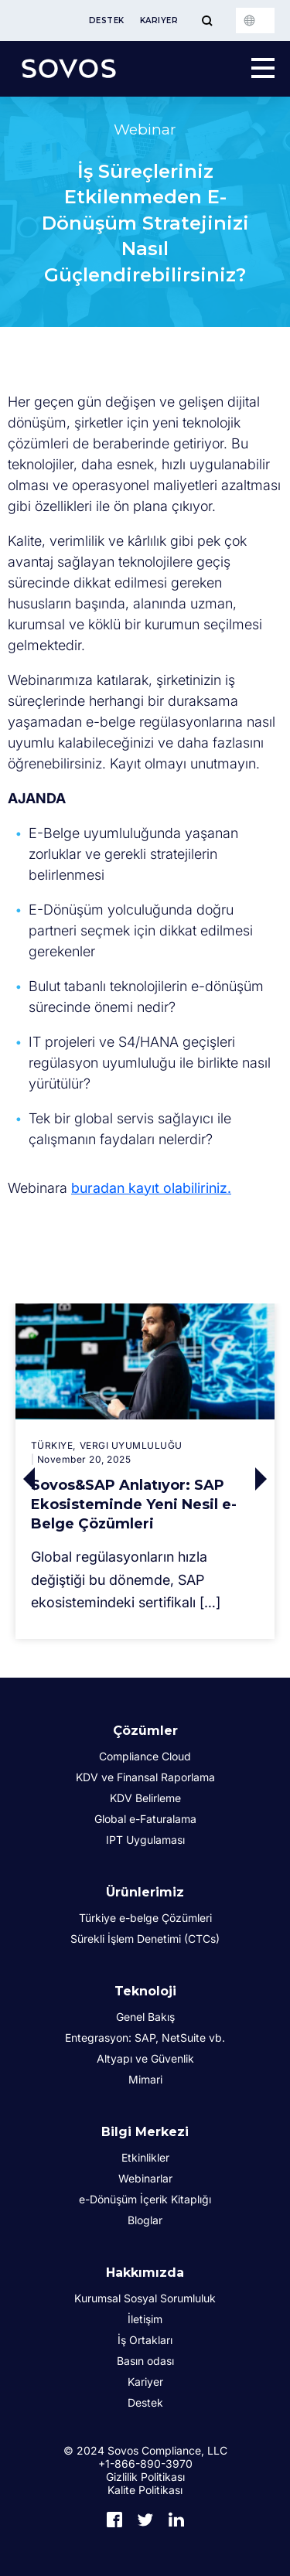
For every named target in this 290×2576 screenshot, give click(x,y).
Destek (107, 20)
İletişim (145, 2319)
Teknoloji (145, 1991)
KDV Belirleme (145, 1797)
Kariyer (159, 20)
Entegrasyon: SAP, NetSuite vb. (145, 2037)
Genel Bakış (145, 2016)
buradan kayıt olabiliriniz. (151, 1188)
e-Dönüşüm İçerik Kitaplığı (145, 2199)
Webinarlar (145, 2178)
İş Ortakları (145, 2339)
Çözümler (145, 1730)
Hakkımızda (145, 2272)
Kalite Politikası (145, 2489)
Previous (25, 1478)
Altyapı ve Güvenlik (145, 2058)
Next (265, 1478)
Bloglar (145, 2220)
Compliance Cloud (145, 1756)
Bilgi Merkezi (145, 2132)
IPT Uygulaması (145, 1839)
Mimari (145, 2079)
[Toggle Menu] (207, 20)
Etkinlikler (145, 2157)
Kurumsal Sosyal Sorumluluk (145, 2298)
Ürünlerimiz (145, 1892)
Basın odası (145, 2360)
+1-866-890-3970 (145, 2463)
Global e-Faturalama (145, 1818)
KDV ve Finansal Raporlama (145, 1777)
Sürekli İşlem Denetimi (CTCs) (145, 1938)
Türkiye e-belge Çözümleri (145, 1917)
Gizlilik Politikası (145, 2476)
